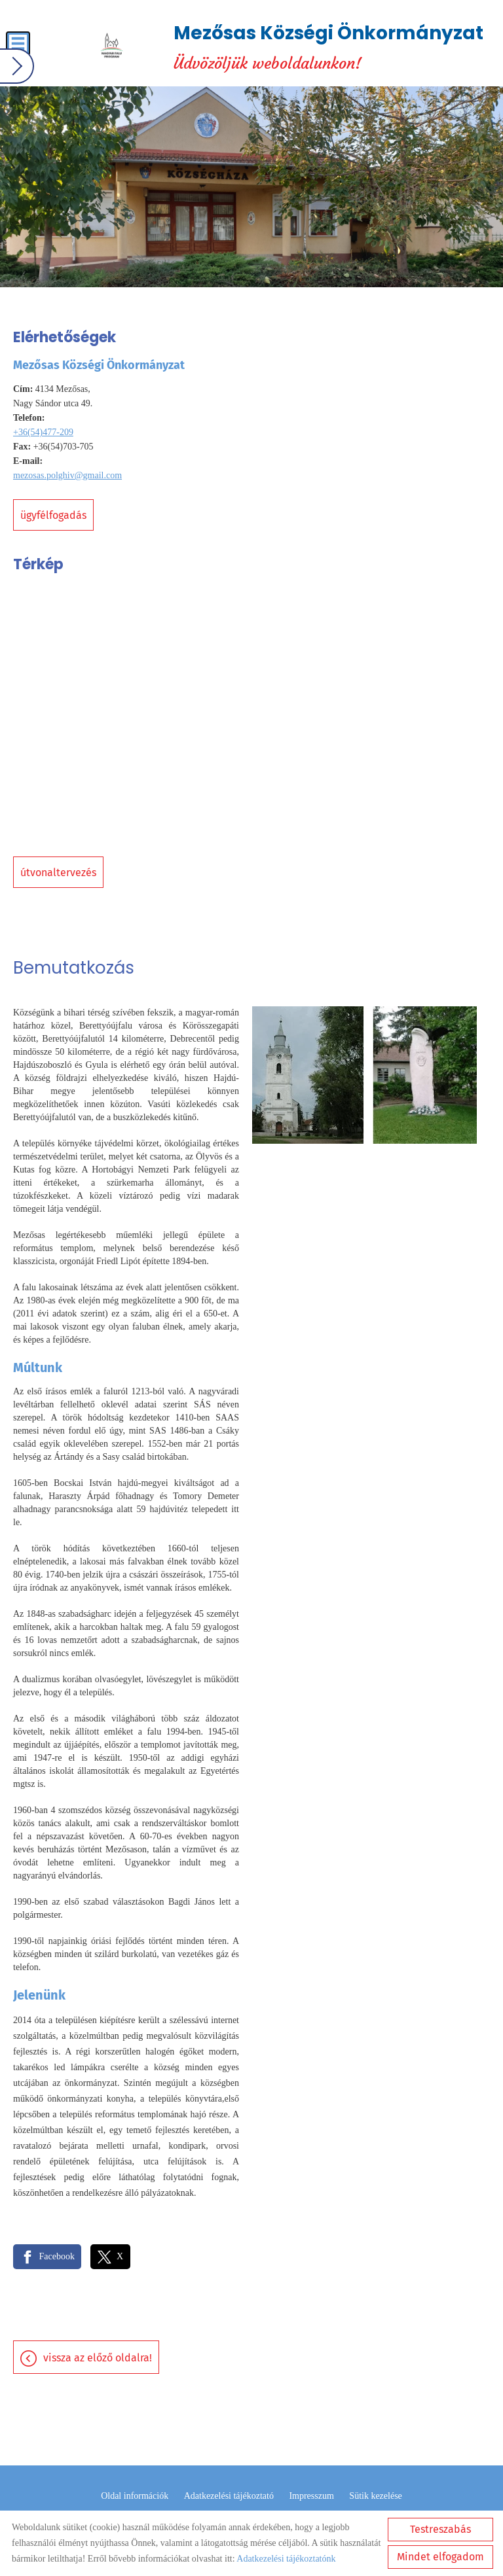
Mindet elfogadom (440, 2556)
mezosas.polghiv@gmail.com (67, 475)
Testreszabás (440, 2529)
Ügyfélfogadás (53, 515)
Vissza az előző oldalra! (97, 2358)
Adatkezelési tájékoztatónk (285, 2559)
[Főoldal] (111, 46)
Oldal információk (134, 2496)
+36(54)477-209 (43, 432)
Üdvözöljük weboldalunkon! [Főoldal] (328, 46)
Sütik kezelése (375, 2496)
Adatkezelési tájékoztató (229, 2496)
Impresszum (311, 2496)
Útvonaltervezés (58, 872)
